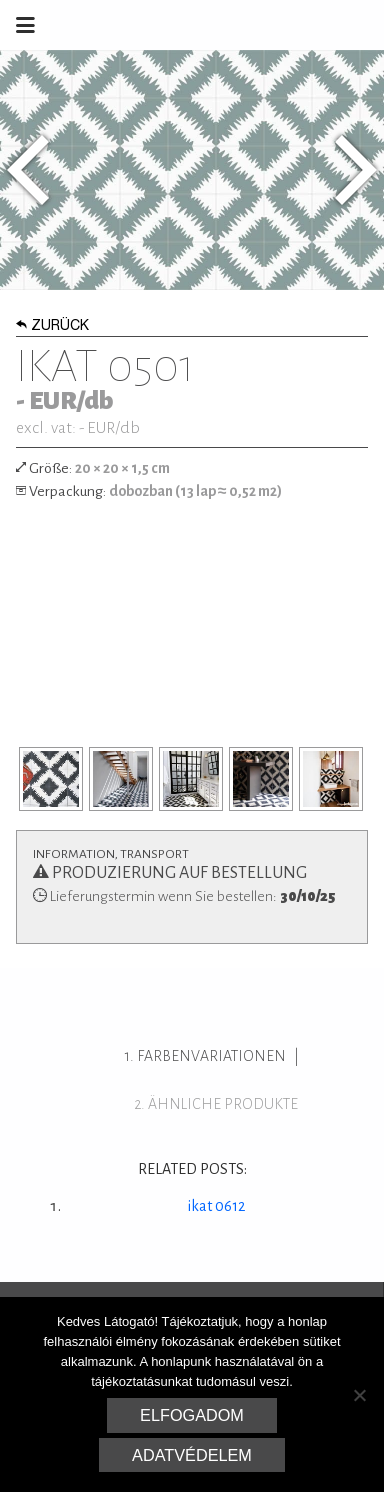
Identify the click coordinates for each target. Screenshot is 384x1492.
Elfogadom (192, 1415)
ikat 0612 (216, 1206)
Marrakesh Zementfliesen (232, 25)
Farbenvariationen (211, 1056)
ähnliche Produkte (223, 1104)
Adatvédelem (192, 1455)
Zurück (52, 327)
